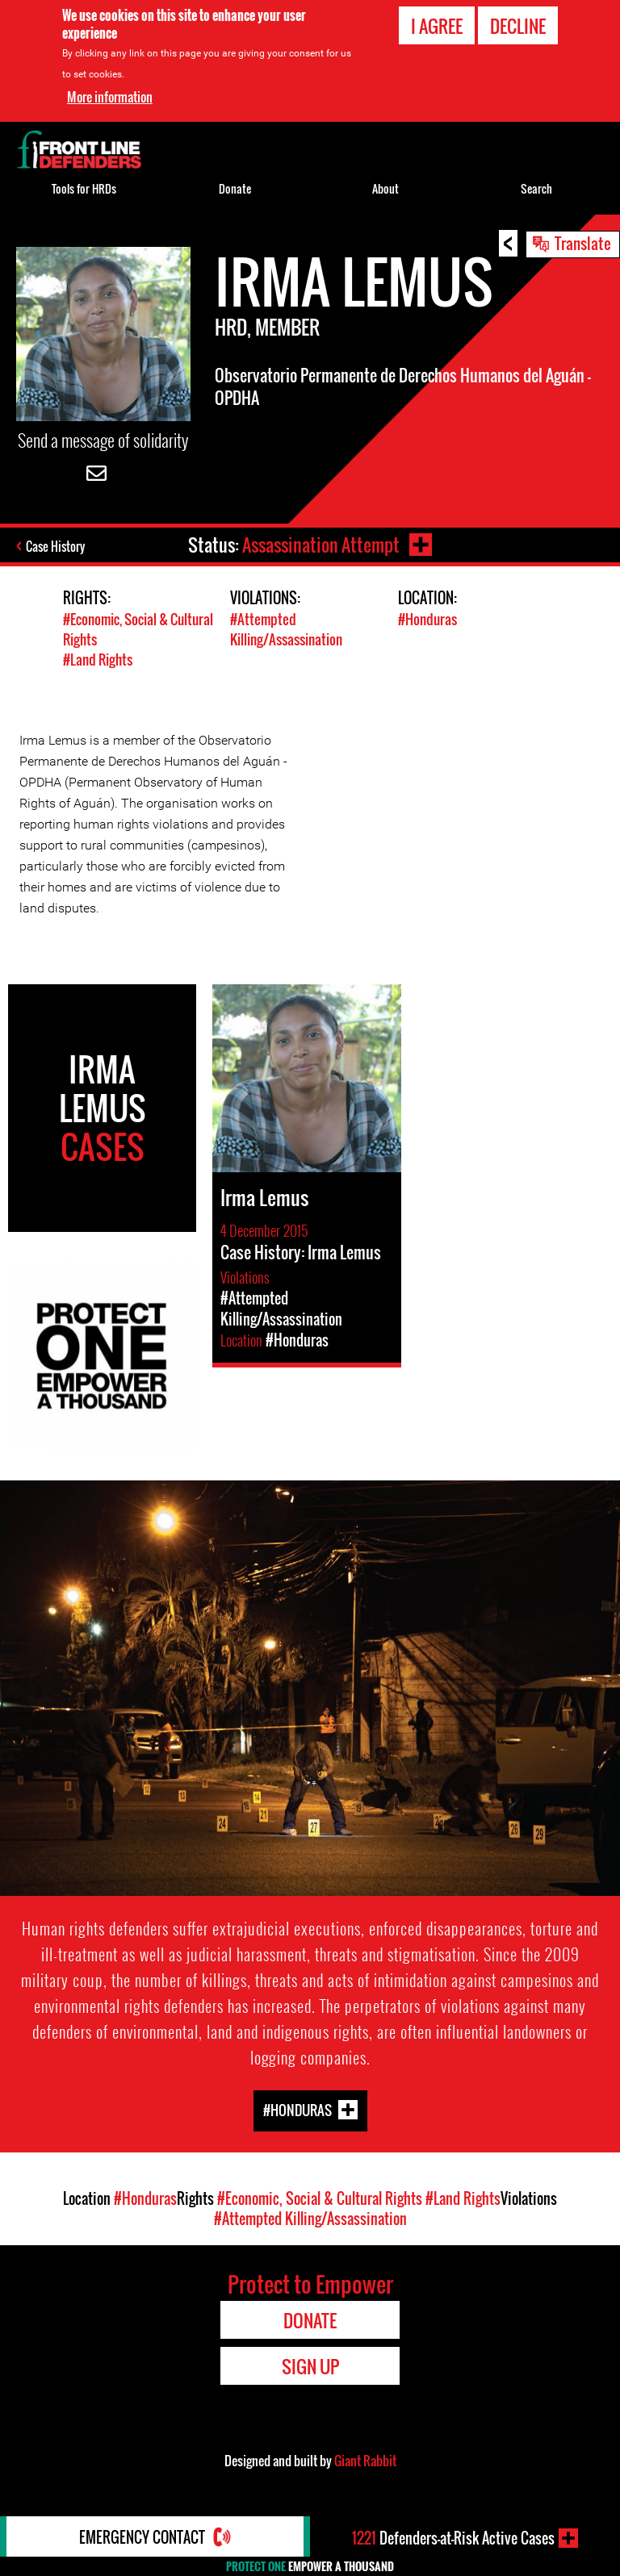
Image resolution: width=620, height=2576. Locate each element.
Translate (583, 243)
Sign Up (310, 2366)
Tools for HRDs (84, 188)
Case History (55, 546)
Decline (518, 25)
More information (110, 96)
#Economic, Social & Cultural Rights (319, 2198)
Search (536, 188)
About (385, 188)
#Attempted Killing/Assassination (286, 629)
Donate (235, 188)
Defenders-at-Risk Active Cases (453, 2538)
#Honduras (427, 619)
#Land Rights (97, 659)
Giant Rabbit (365, 2460)
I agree (437, 25)
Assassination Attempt (321, 544)
